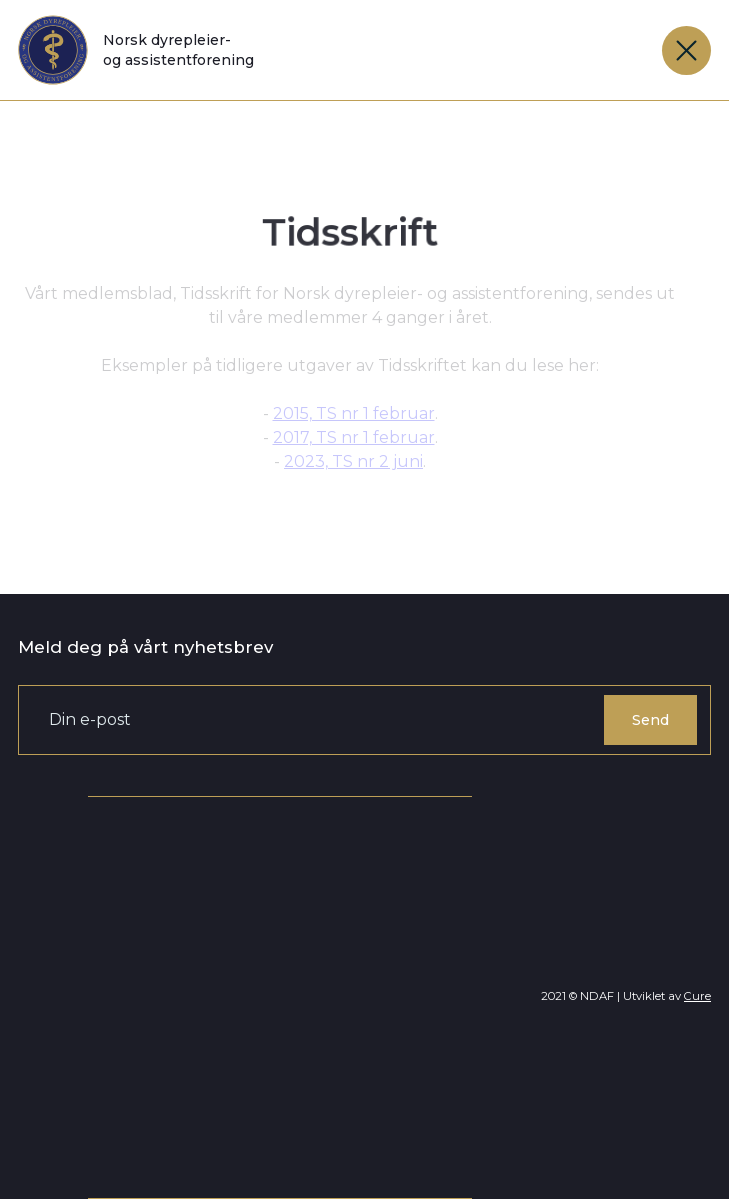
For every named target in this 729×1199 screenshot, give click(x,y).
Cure (697, 996)
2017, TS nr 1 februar (354, 437)
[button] (686, 50)
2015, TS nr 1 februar (354, 413)
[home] (136, 50)
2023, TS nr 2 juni (353, 461)
